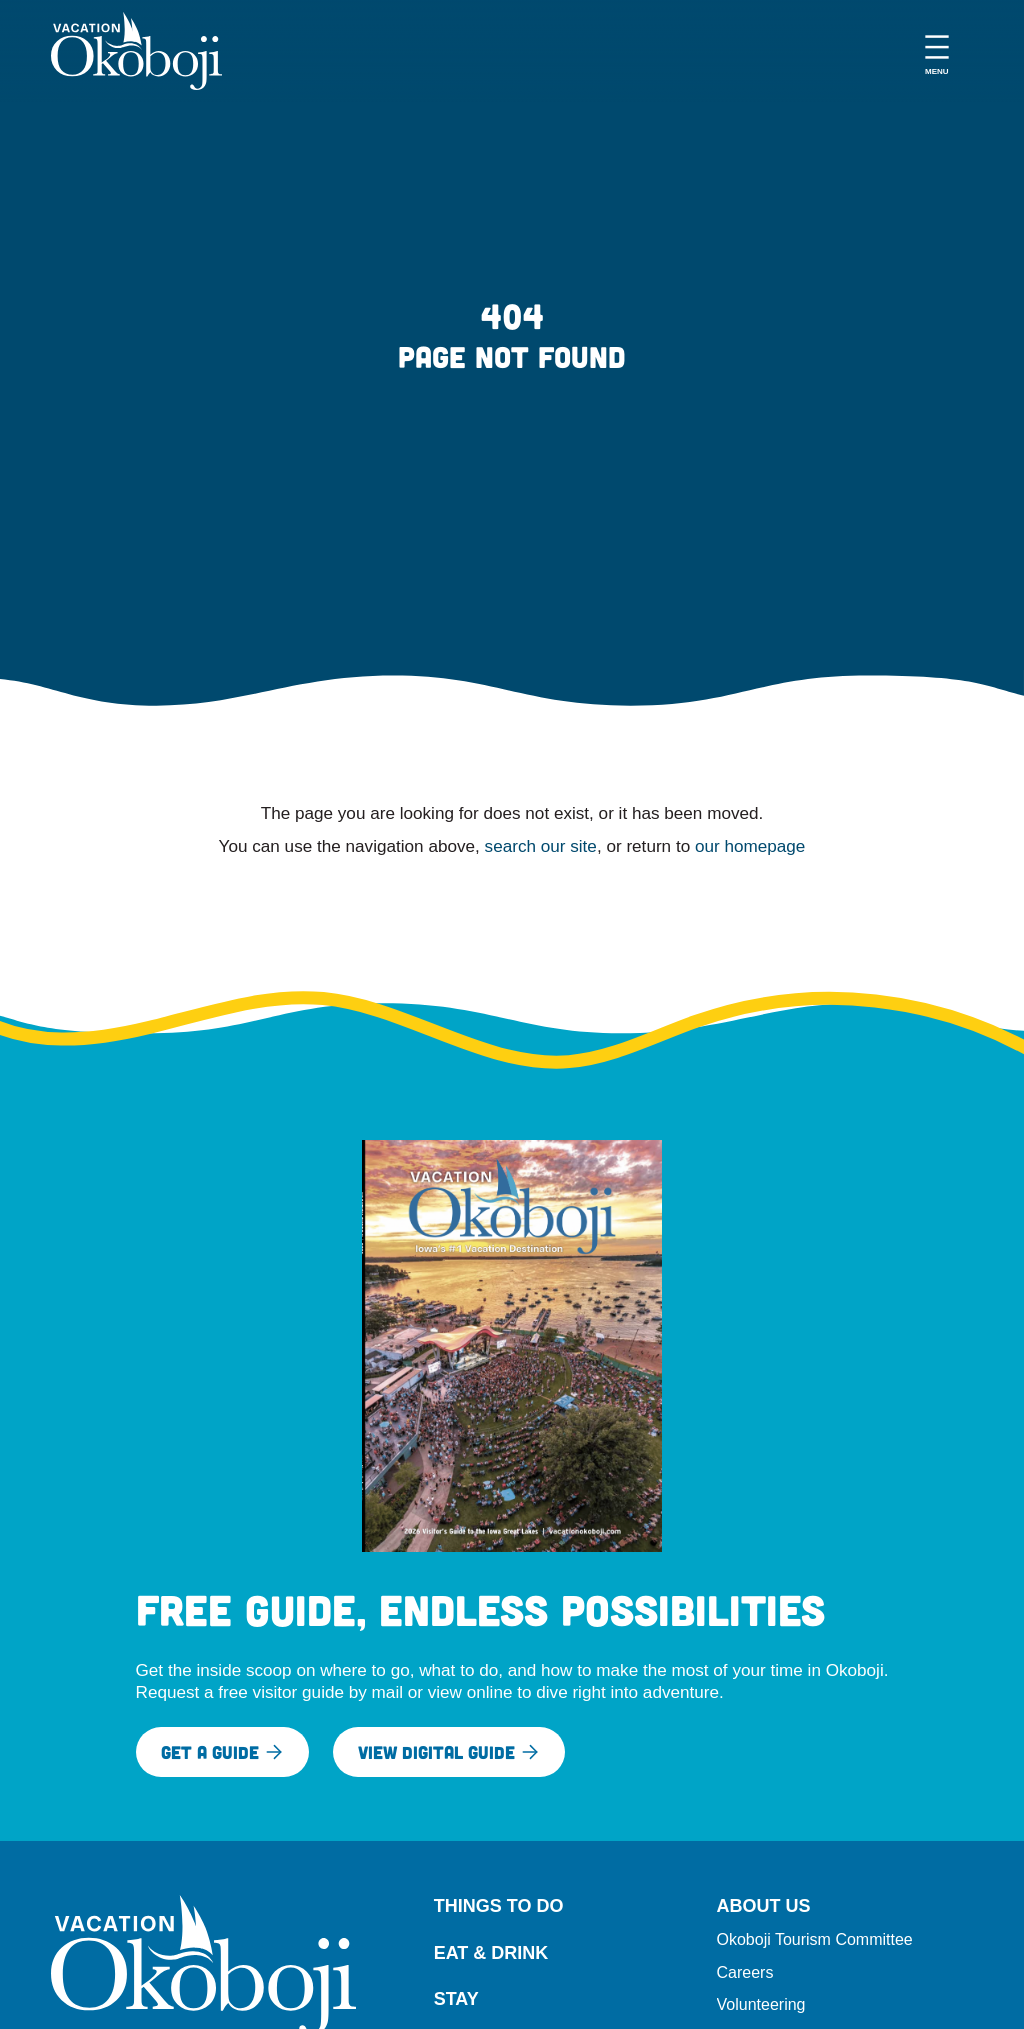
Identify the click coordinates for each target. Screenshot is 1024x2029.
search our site (541, 846)
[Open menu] (937, 51)
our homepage (750, 846)
